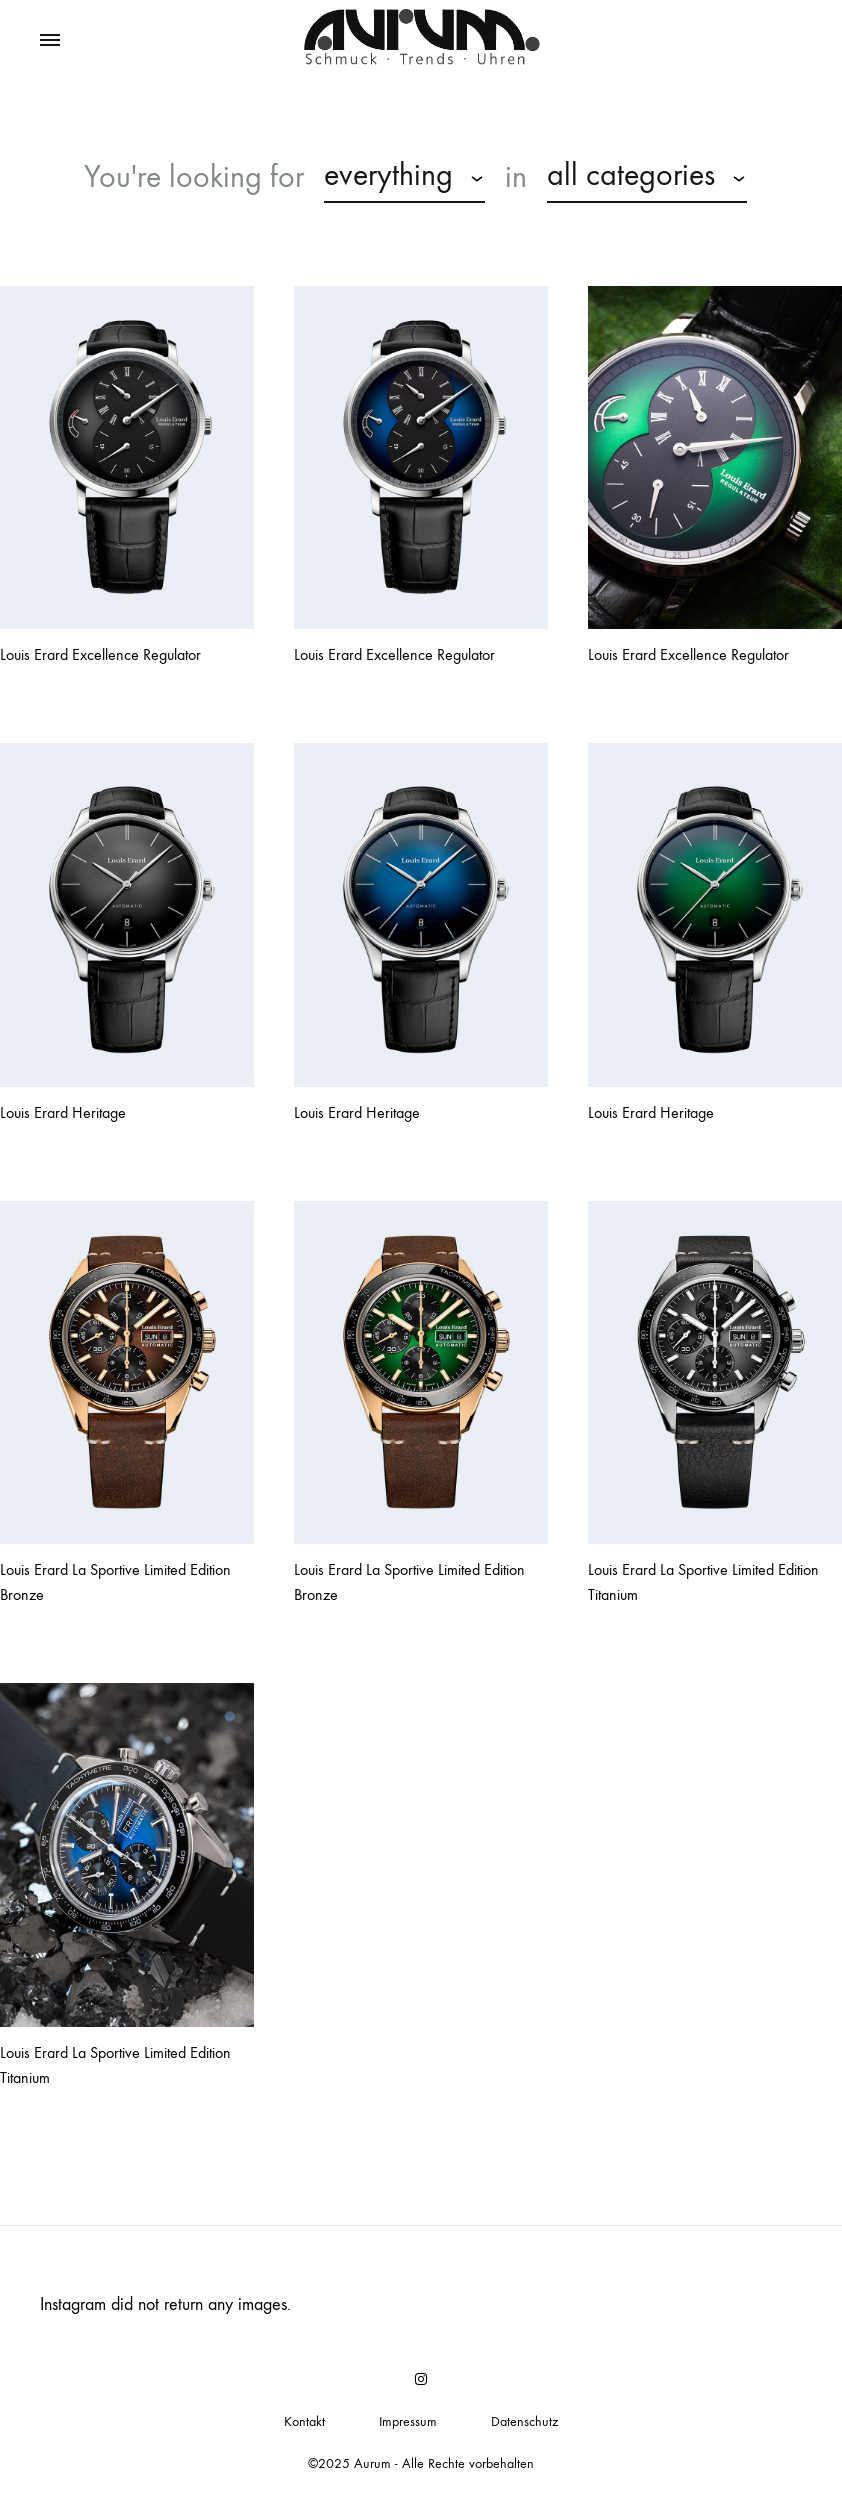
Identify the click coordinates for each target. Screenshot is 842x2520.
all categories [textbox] (631, 175)
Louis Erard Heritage (63, 1112)
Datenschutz (524, 2421)
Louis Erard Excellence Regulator (100, 654)
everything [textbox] (388, 175)
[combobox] (404, 178)
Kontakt (304, 2421)
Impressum (408, 2421)
